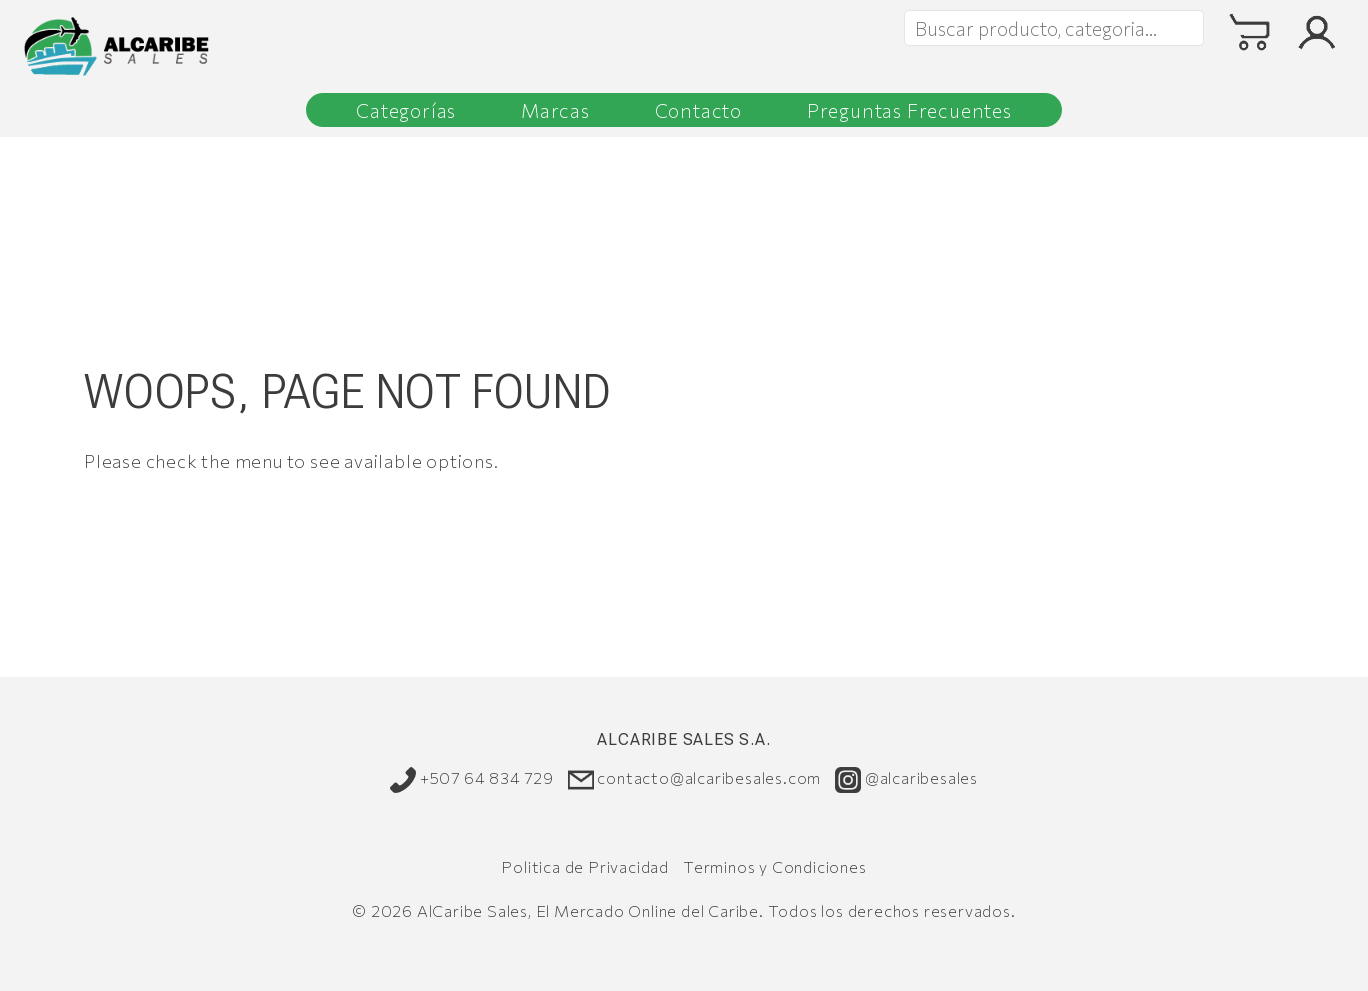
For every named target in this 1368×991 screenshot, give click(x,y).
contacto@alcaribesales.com (695, 779)
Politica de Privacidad (585, 866)
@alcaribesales (906, 779)
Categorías (406, 110)
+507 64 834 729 (472, 779)
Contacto (698, 110)
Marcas (555, 110)
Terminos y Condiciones (775, 866)
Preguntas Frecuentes (909, 110)
